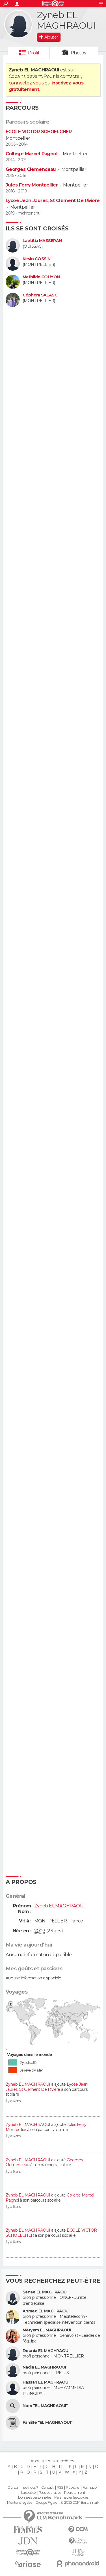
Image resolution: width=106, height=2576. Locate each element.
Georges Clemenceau (31, 169)
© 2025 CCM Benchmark (79, 2503)
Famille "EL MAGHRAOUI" (48, 2422)
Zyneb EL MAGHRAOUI (28, 2084)
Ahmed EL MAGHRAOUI (46, 2311)
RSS (60, 2488)
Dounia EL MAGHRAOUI (46, 2350)
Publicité (72, 2488)
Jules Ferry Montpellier (32, 185)
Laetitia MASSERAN (42, 240)
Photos (78, 53)
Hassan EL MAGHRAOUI (46, 2382)
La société (28, 2493)
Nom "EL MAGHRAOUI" (45, 2405)
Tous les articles (50, 2493)
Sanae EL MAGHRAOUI (45, 2292)
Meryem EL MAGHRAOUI (47, 2330)
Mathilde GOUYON (41, 277)
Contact (47, 2488)
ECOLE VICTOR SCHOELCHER (39, 131)
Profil (33, 53)
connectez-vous (26, 83)
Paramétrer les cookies (71, 2497)
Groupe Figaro (46, 2503)
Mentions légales (19, 2503)
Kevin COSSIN (36, 258)
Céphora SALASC (40, 295)
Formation (91, 2488)
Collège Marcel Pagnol (31, 153)
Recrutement (74, 2493)
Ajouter (51, 37)
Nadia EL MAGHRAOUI (44, 2367)
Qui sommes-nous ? (22, 2488)
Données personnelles (34, 2497)
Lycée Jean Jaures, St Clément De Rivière (53, 200)
